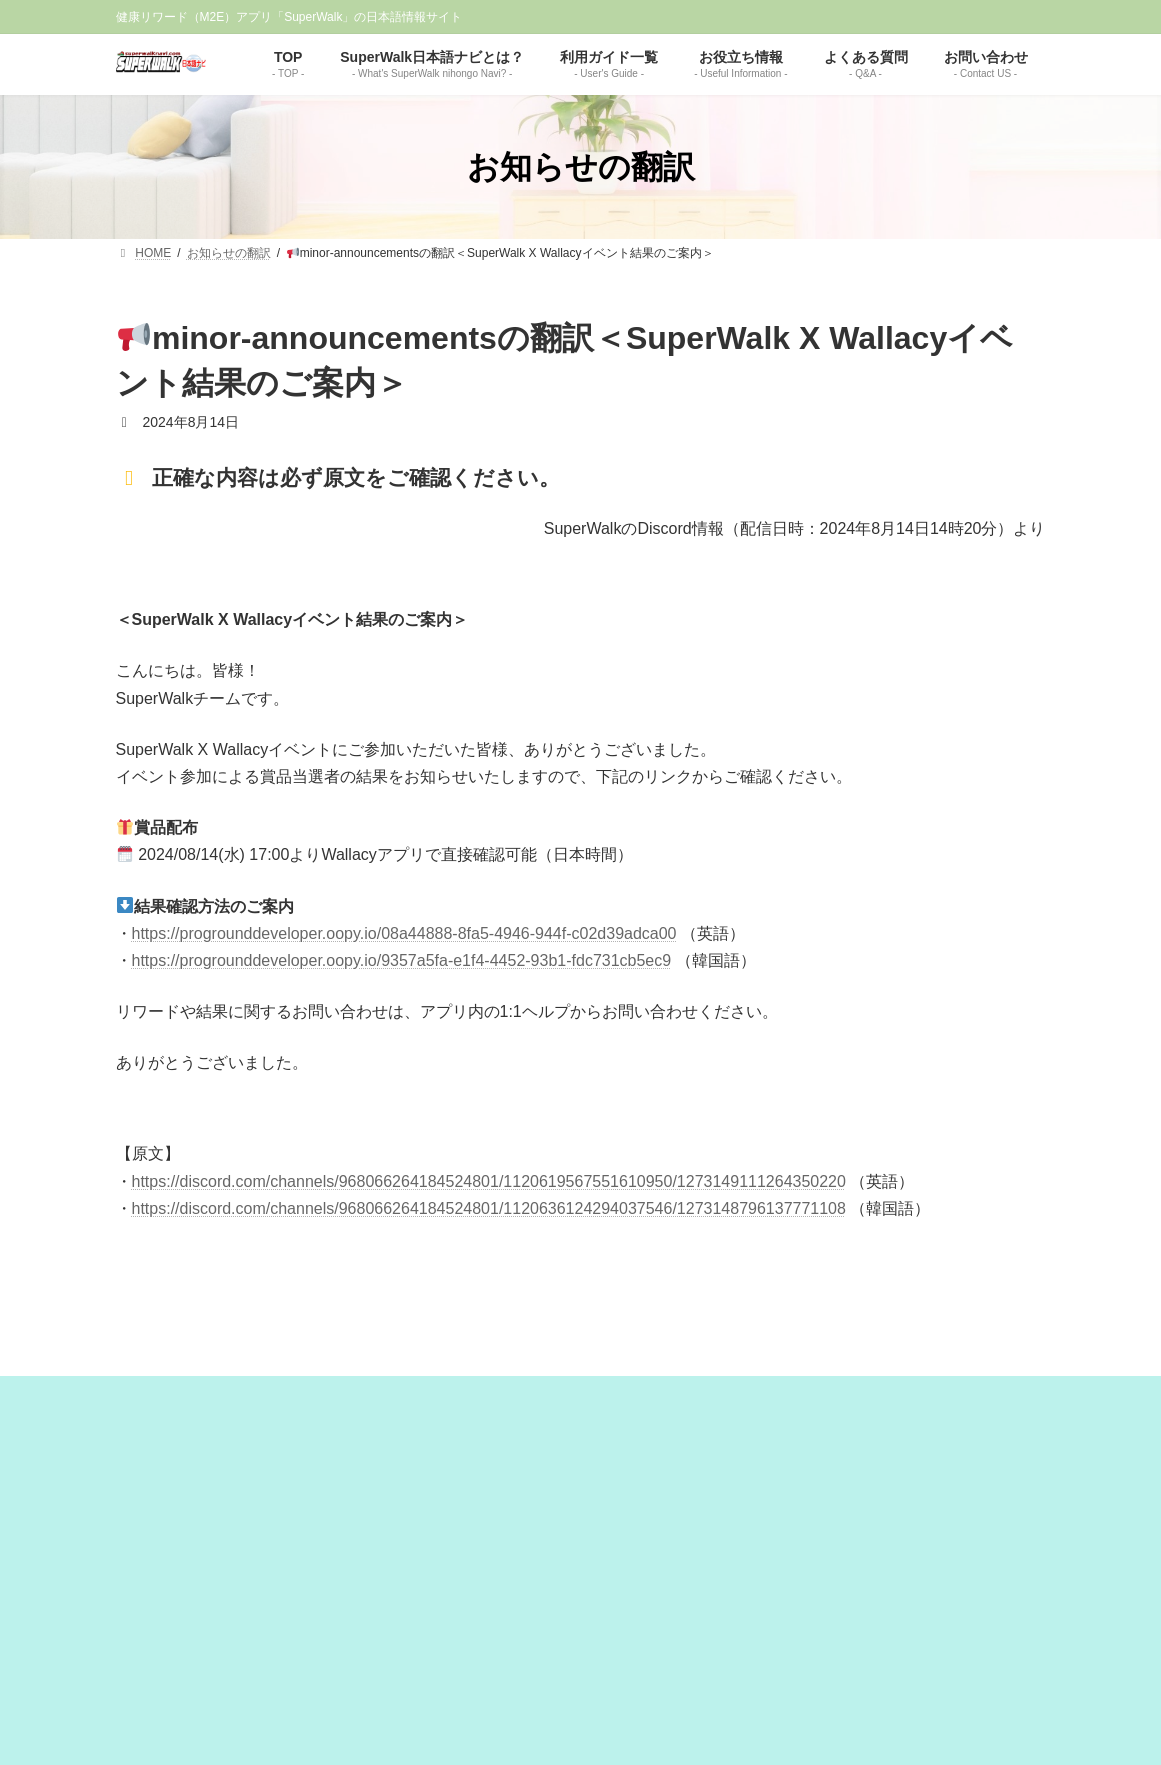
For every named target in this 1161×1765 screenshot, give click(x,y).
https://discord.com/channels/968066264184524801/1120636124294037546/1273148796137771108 (489, 1208)
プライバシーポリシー (630, 1660)
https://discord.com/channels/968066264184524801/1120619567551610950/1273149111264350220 (489, 1181)
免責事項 (518, 1660)
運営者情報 (441, 1660)
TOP (377, 1660)
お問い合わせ (756, 1660)
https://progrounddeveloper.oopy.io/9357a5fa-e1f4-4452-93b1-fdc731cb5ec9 (402, 960)
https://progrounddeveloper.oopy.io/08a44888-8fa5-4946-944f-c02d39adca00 (404, 933)
